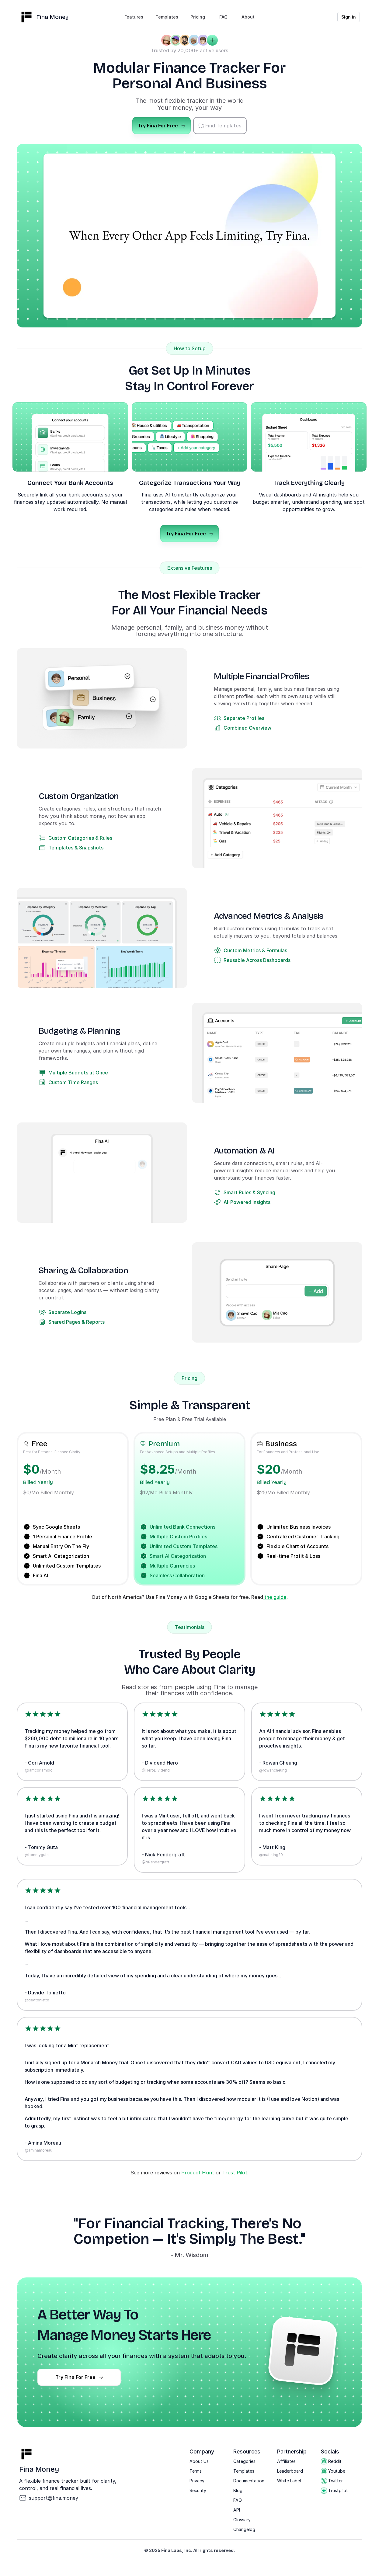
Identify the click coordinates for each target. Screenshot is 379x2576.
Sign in (348, 16)
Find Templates (219, 126)
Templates (166, 16)
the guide (275, 1597)
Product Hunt (198, 2173)
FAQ (223, 16)
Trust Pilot (234, 2173)
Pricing (197, 16)
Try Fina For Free (162, 126)
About (248, 16)
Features (133, 16)
